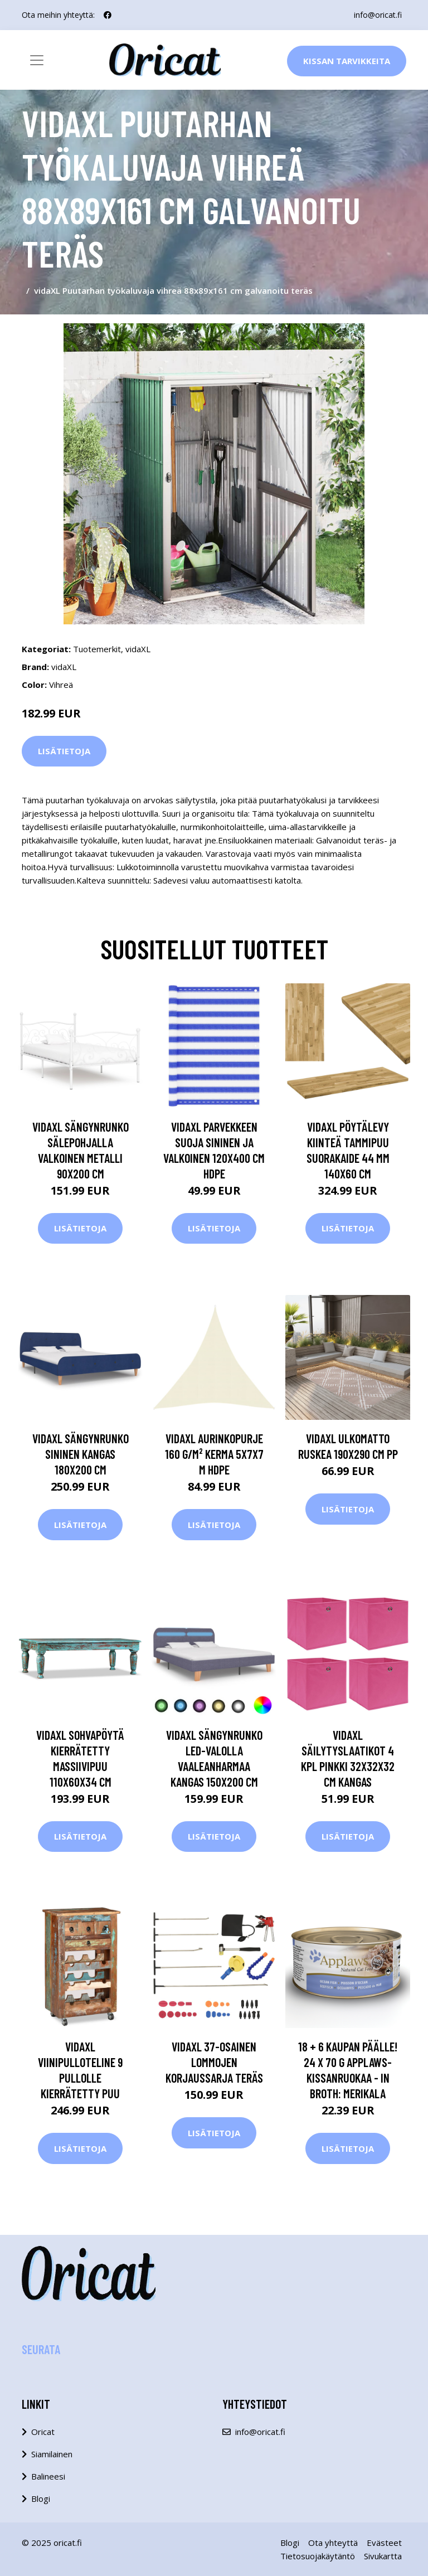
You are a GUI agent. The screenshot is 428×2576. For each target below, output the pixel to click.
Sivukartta (383, 2556)
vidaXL (137, 648)
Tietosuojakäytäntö (317, 2556)
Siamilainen (51, 2453)
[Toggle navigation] (37, 60)
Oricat (43, 2431)
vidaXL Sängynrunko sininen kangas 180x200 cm (80, 1454)
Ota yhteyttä (333, 2542)
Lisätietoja (64, 750)
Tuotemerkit (97, 648)
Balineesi (48, 2476)
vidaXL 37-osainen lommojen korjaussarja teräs (214, 2062)
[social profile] (107, 15)
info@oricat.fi (378, 14)
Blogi (40, 2498)
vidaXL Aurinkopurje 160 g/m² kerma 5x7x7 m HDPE (214, 1454)
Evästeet (384, 2542)
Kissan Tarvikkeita (346, 60)
